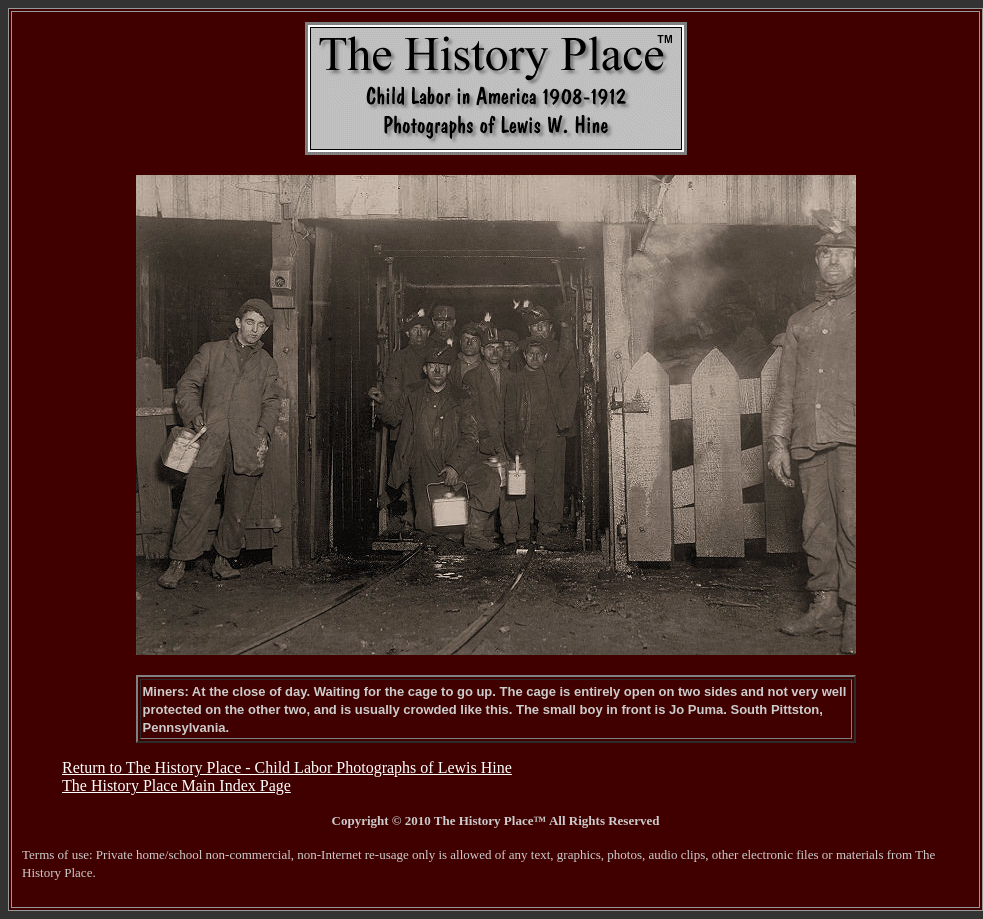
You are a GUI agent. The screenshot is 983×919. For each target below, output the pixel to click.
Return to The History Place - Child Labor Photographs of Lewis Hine (287, 767)
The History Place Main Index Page (176, 785)
